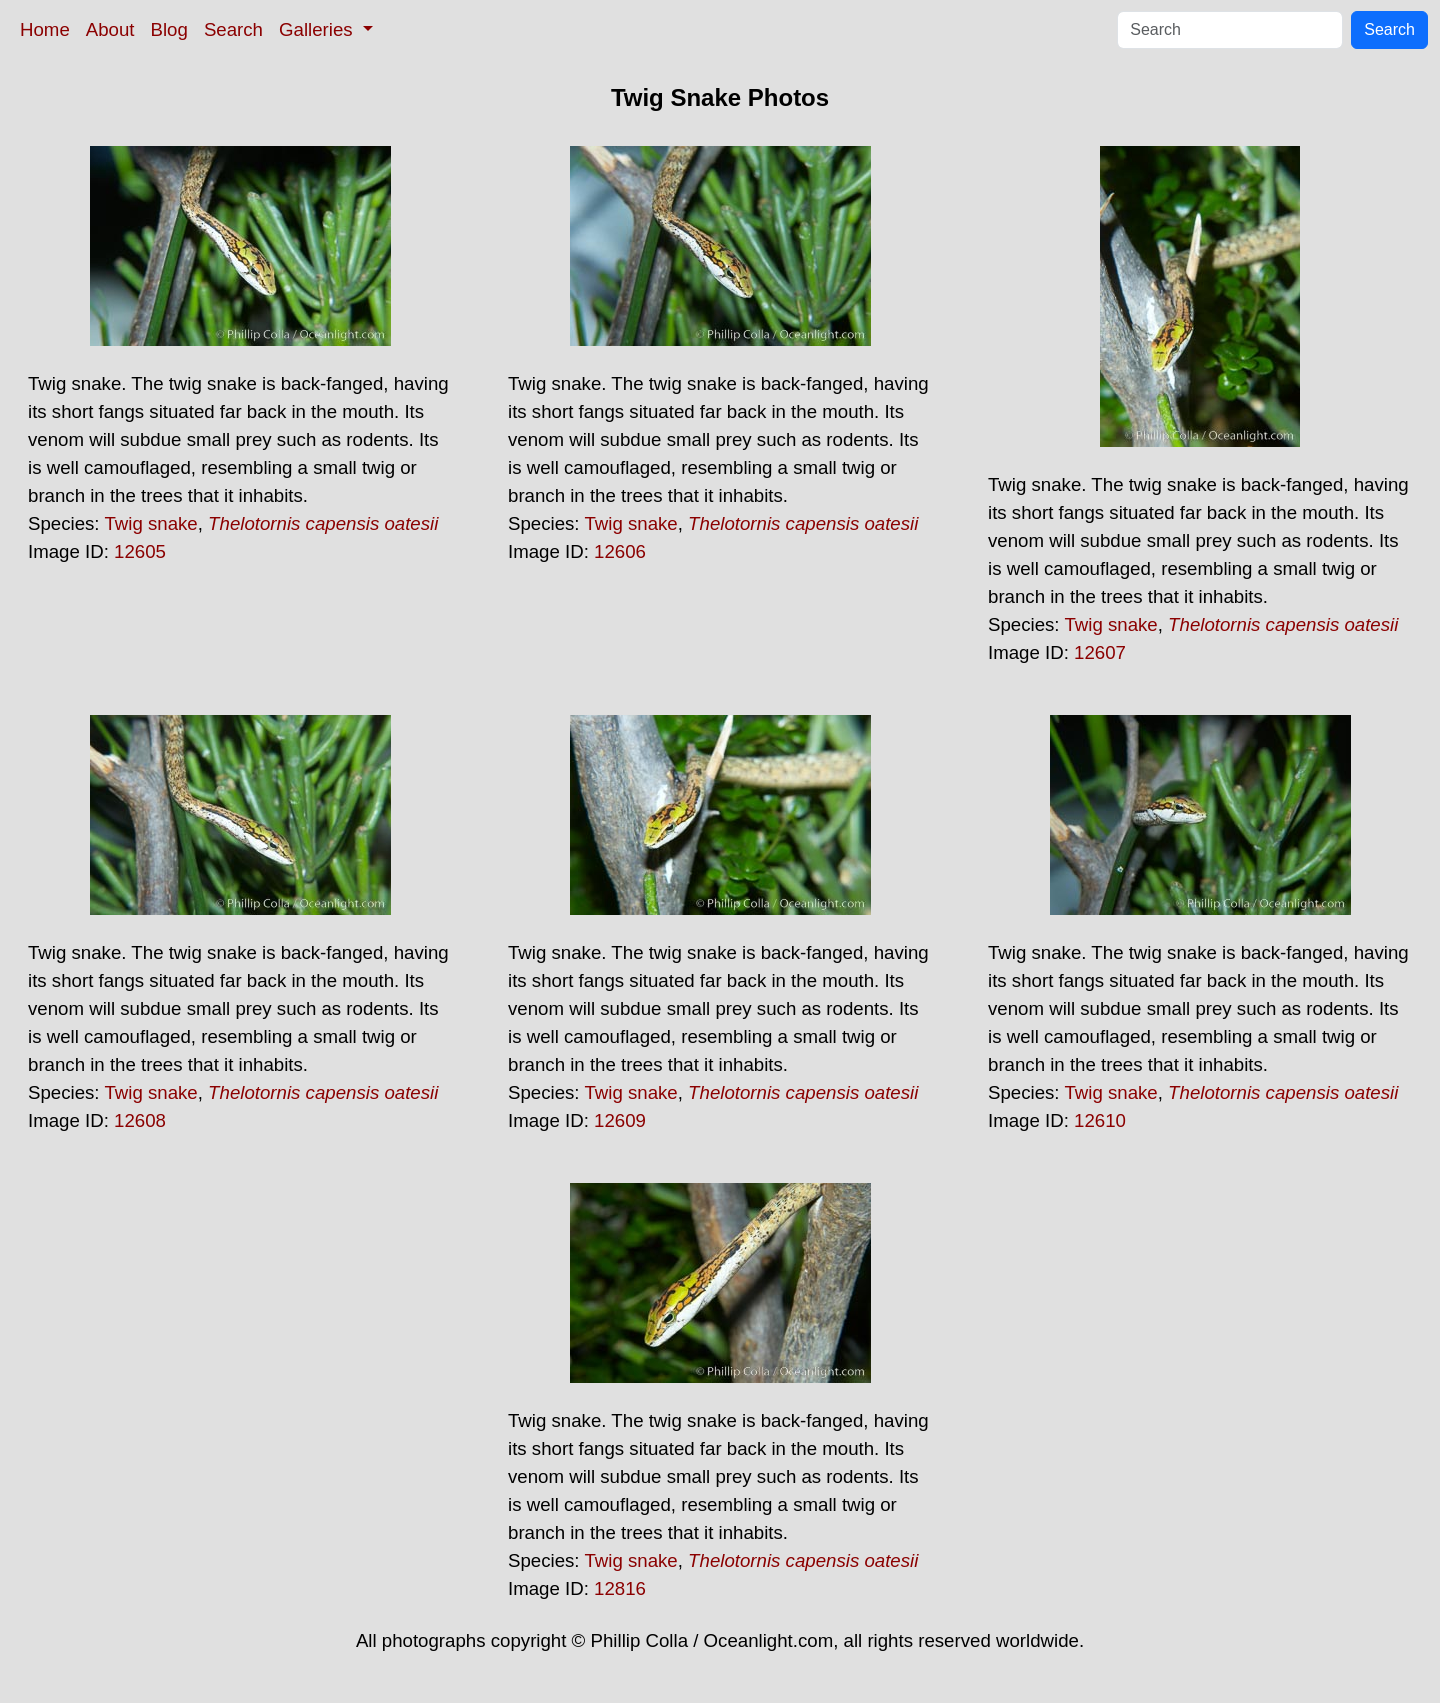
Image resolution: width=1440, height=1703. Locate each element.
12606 (620, 551)
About (110, 29)
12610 (1100, 1120)
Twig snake (150, 523)
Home (45, 29)
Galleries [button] (318, 29)
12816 (620, 1588)
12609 (620, 1120)
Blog (169, 29)
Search (233, 29)
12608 (140, 1120)
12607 (1100, 652)
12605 (140, 551)
